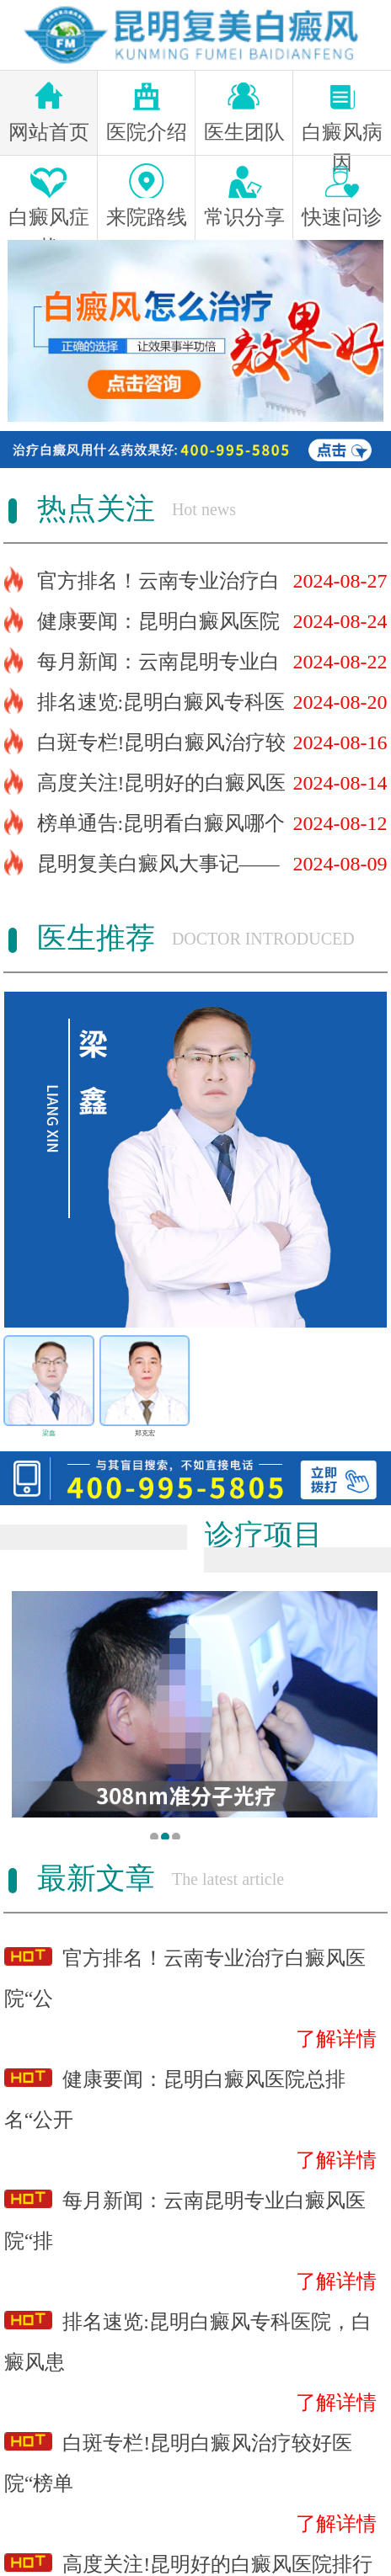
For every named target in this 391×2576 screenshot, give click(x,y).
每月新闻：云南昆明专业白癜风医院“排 (185, 2216)
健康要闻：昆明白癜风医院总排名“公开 (175, 2095)
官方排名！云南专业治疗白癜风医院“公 (185, 1973)
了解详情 (336, 2039)
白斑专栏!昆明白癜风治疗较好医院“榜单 (178, 2458)
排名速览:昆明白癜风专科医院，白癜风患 (188, 2337)
